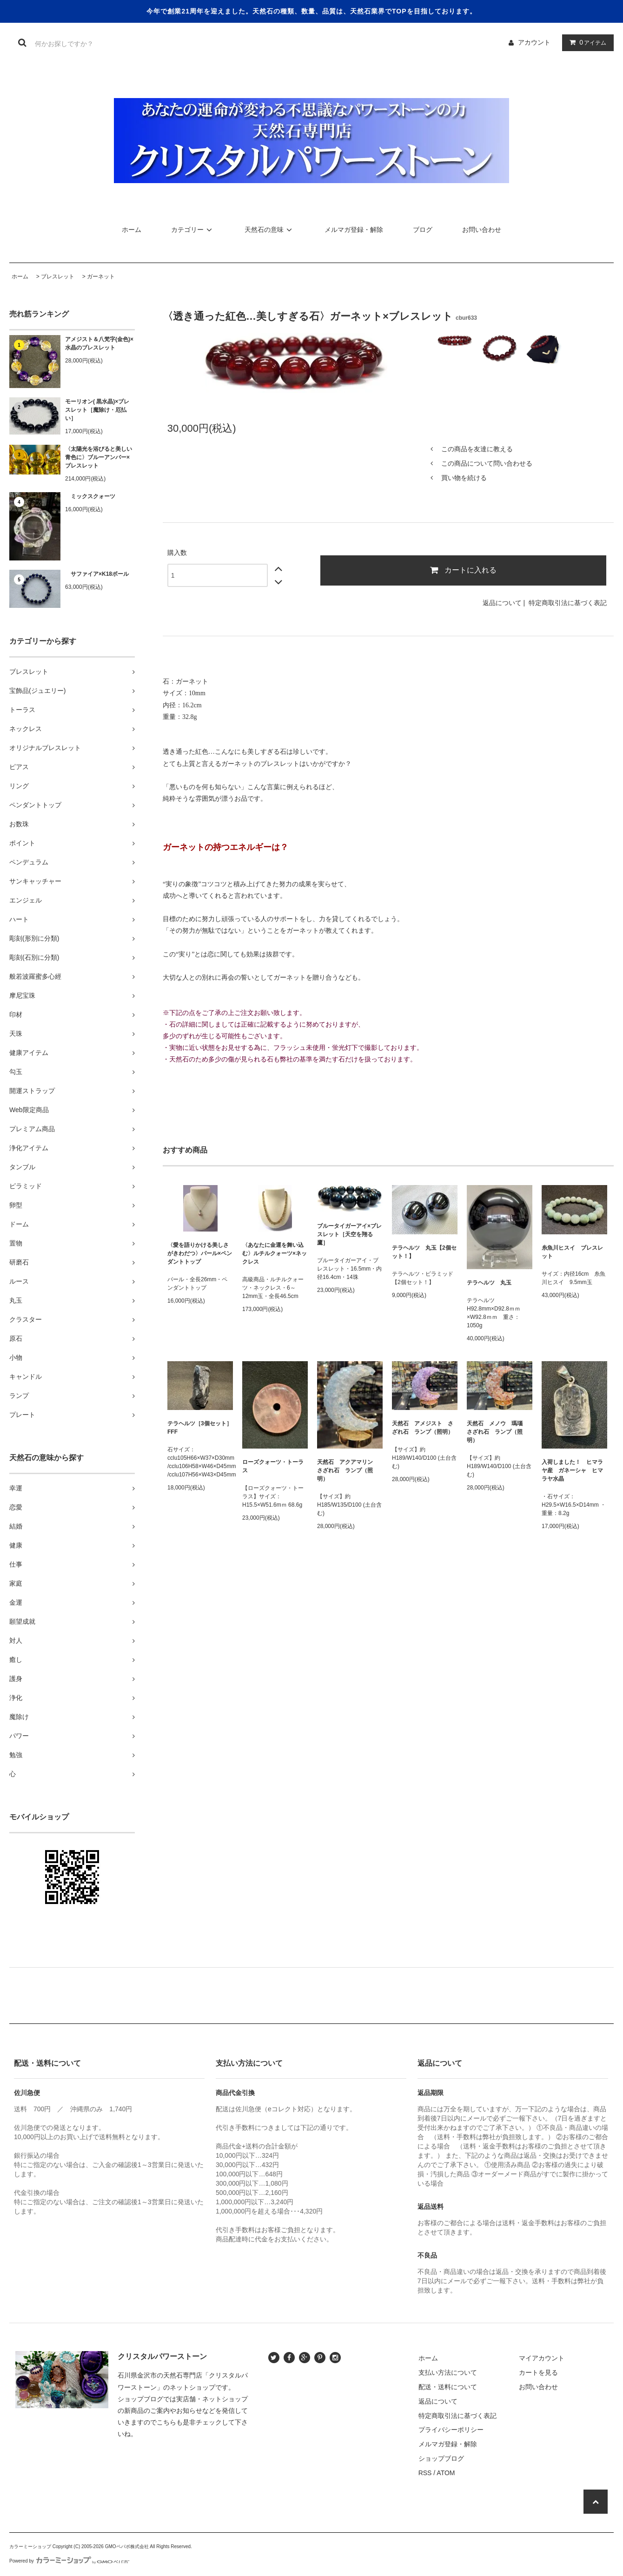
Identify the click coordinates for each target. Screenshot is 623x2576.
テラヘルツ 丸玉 (489, 1282)
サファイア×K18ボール (97, 574)
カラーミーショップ (30, 2546)
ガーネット (101, 276)
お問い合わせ (481, 229)
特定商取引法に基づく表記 (568, 602)
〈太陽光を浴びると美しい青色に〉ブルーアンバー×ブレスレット (98, 457)
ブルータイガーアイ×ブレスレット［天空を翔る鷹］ (349, 1234)
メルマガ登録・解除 (354, 229)
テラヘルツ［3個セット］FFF (199, 1427)
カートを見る (538, 2372)
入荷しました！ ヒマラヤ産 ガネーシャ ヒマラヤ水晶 (572, 1470)
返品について (502, 602)
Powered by (69, 2560)
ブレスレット (57, 276)
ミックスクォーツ (90, 496)
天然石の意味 (270, 229)
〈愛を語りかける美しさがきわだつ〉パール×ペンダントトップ (199, 1253)
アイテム (585, 42)
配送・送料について (447, 2387)
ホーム (131, 229)
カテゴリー (193, 229)
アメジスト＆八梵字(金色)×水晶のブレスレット (99, 343)
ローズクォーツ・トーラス (273, 1466)
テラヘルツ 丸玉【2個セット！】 (424, 1252)
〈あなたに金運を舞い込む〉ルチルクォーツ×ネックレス (274, 1253)
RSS (425, 2473)
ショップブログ (441, 2458)
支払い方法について (447, 2372)
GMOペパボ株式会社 (127, 2546)
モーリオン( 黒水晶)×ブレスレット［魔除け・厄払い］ (97, 410)
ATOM (446, 2473)
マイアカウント (541, 2358)
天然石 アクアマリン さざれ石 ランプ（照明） (347, 1470)
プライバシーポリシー (451, 2429)
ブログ (422, 229)
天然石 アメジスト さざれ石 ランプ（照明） (422, 1427)
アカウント (534, 42)
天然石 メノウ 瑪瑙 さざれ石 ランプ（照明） (497, 1431)
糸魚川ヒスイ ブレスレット (572, 1252)
